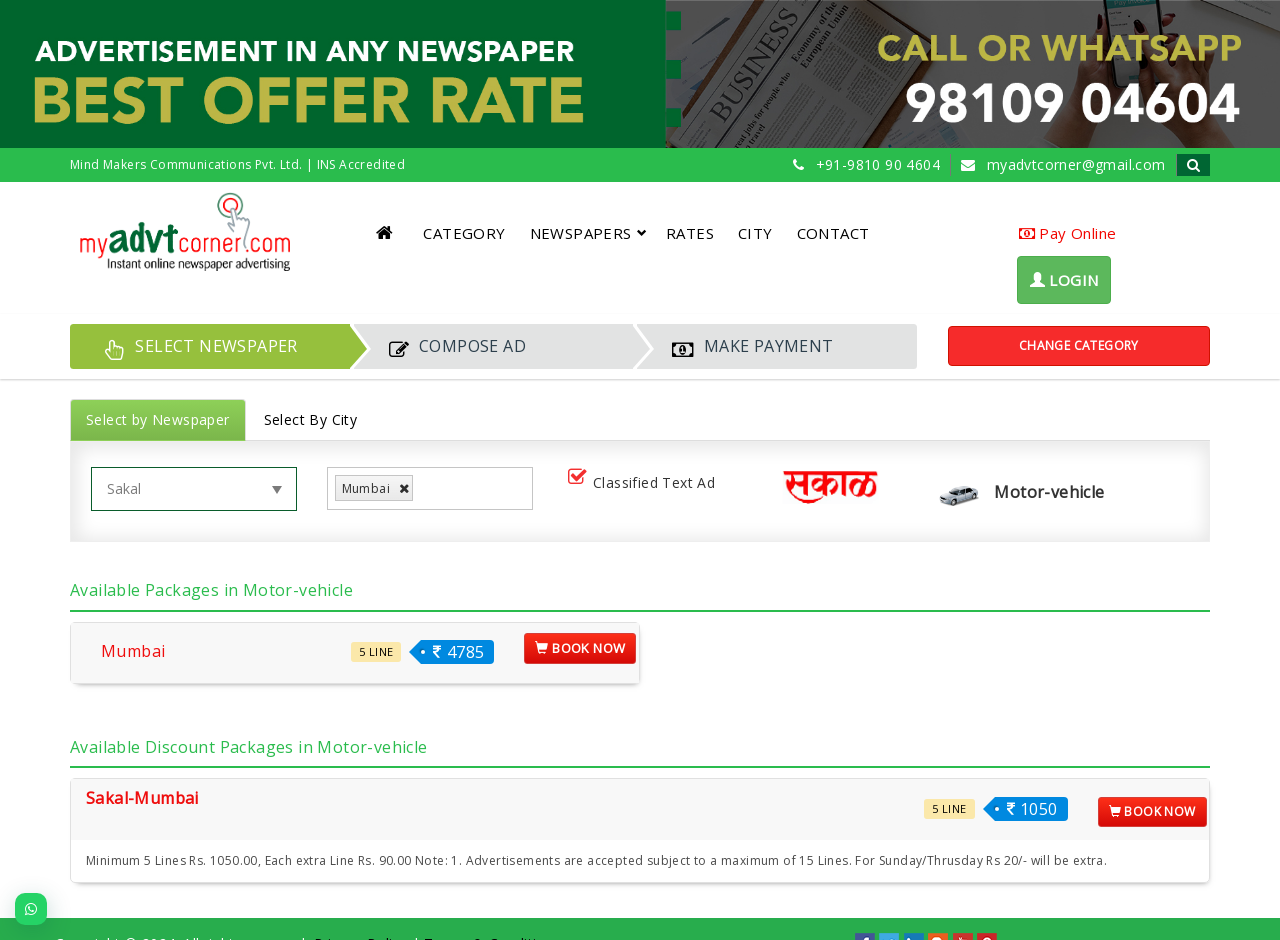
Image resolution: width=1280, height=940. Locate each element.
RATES (690, 233)
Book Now (580, 648)
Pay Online (1068, 233)
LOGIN (1064, 280)
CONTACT (833, 233)
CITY (755, 233)
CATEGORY (464, 233)
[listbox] (425, 488)
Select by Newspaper (158, 419)
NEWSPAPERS (588, 233)
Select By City (311, 419)
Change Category (1079, 345)
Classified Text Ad (645, 483)
